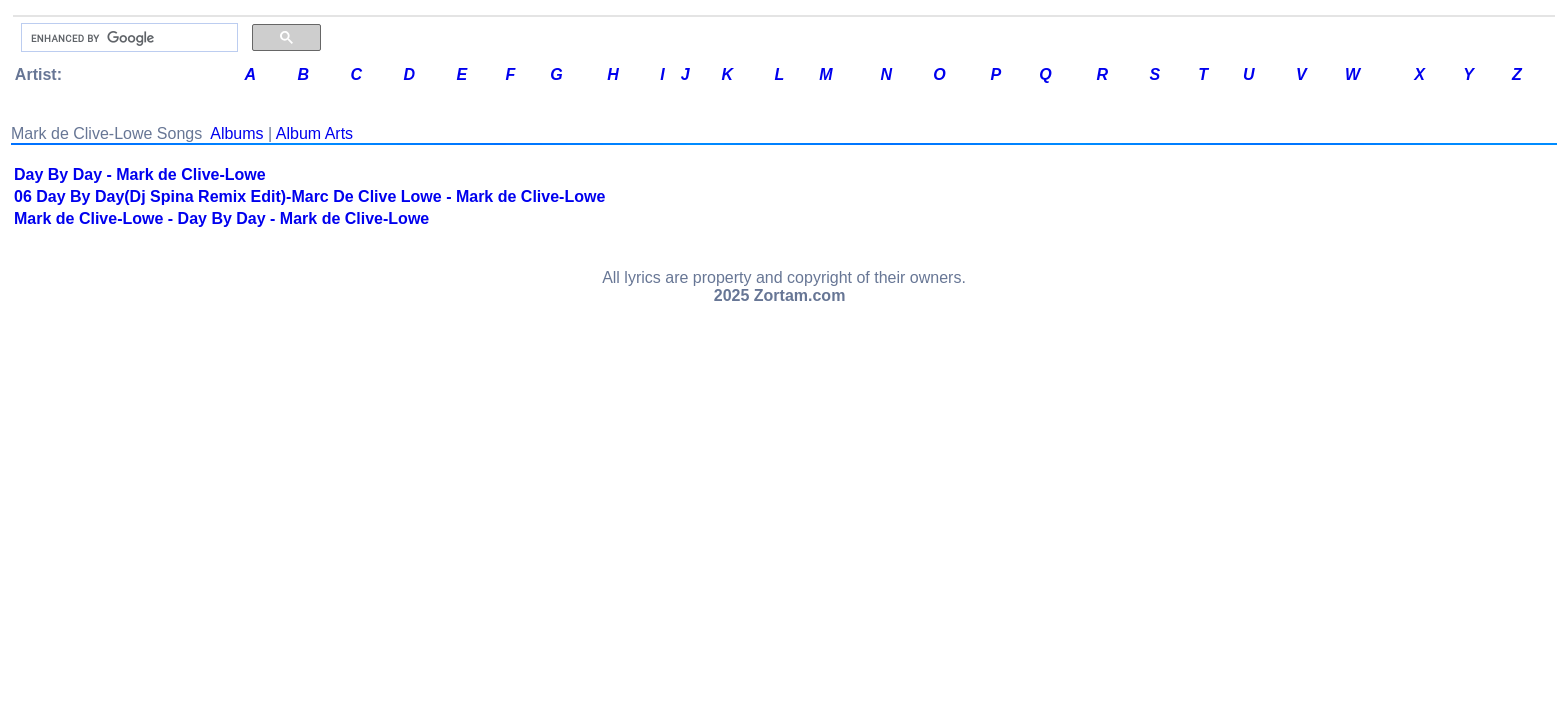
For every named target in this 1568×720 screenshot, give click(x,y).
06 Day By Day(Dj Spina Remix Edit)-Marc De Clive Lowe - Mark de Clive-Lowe (309, 196)
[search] (127, 38)
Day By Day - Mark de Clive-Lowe (140, 174)
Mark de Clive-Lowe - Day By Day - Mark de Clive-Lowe (221, 218)
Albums (236, 133)
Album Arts (314, 133)
